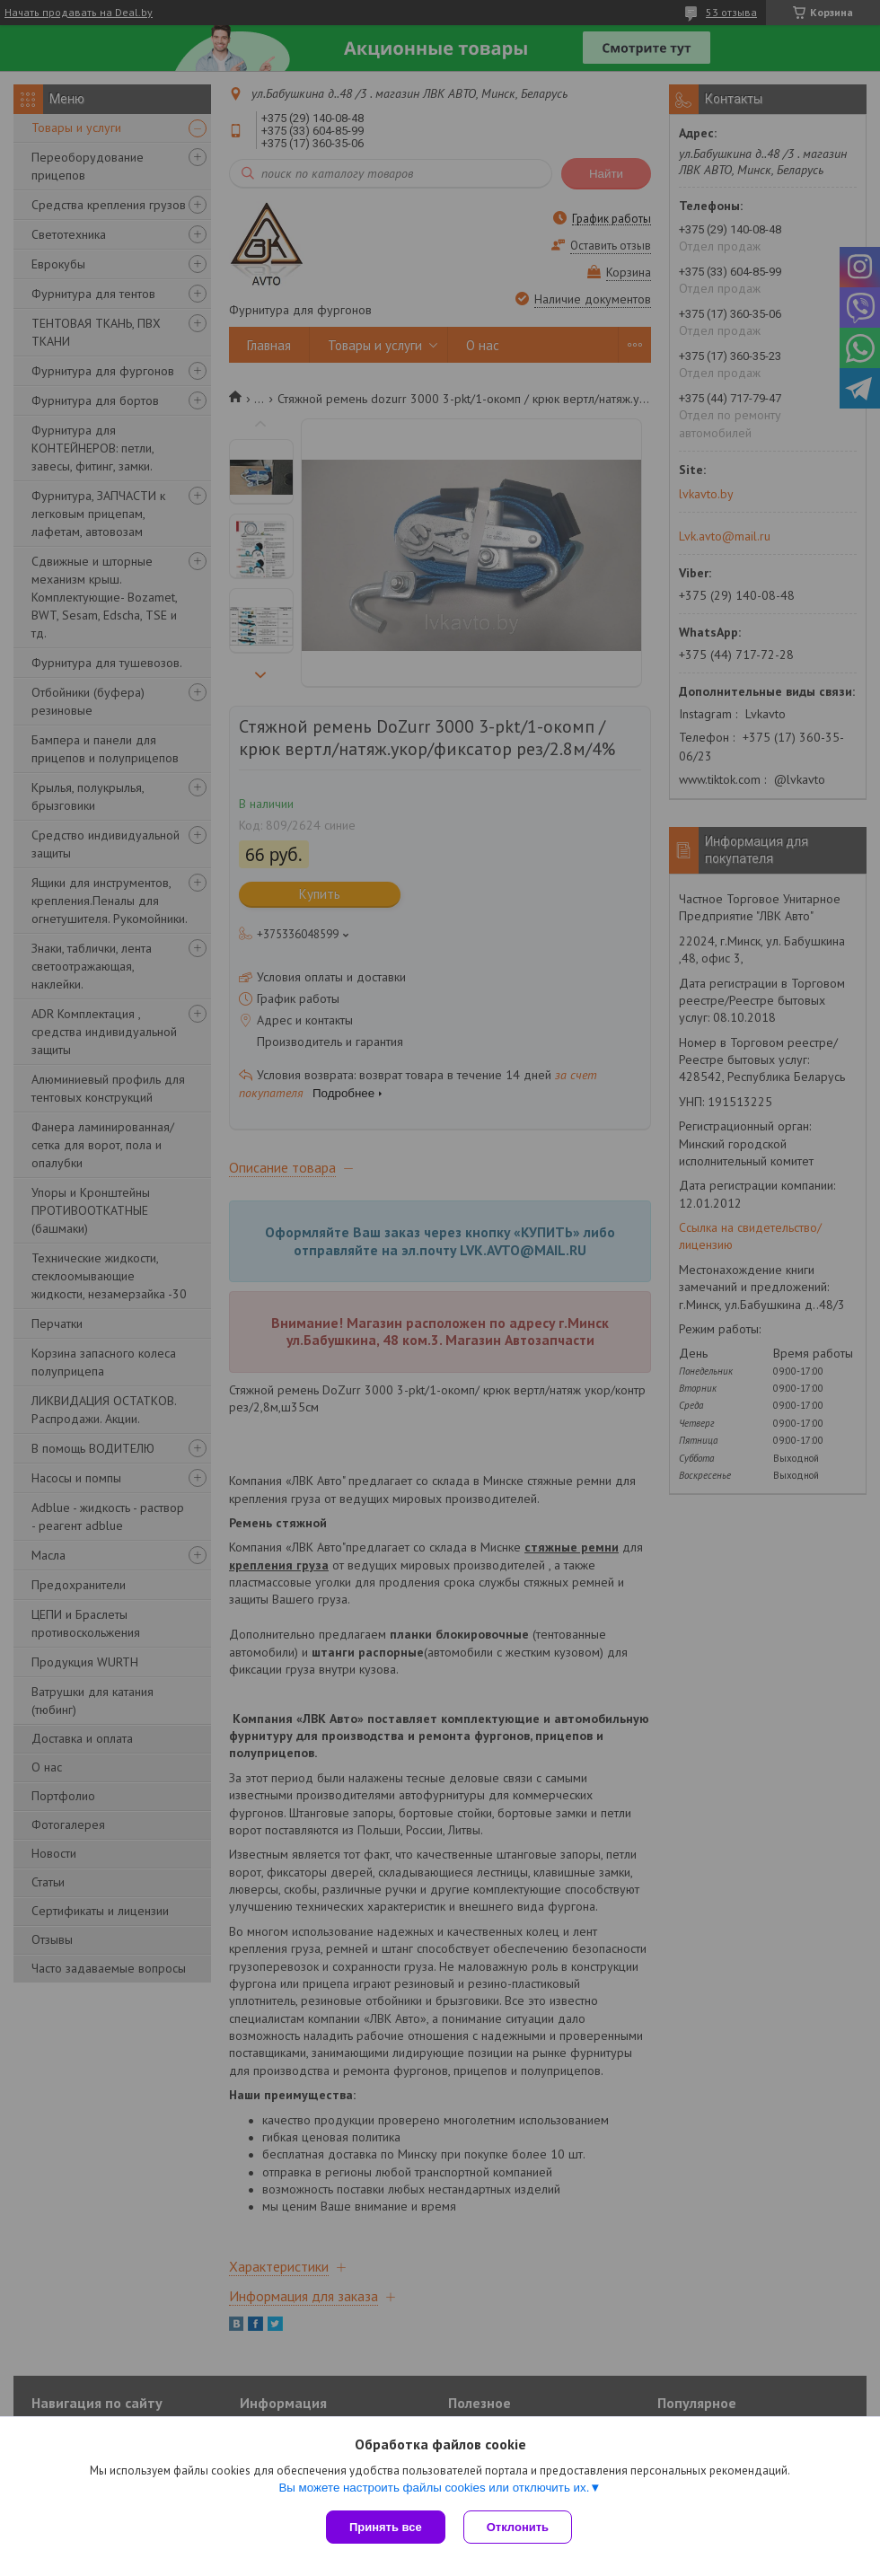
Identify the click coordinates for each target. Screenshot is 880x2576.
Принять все (385, 2527)
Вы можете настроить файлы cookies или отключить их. (433, 2487)
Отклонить (518, 2527)
